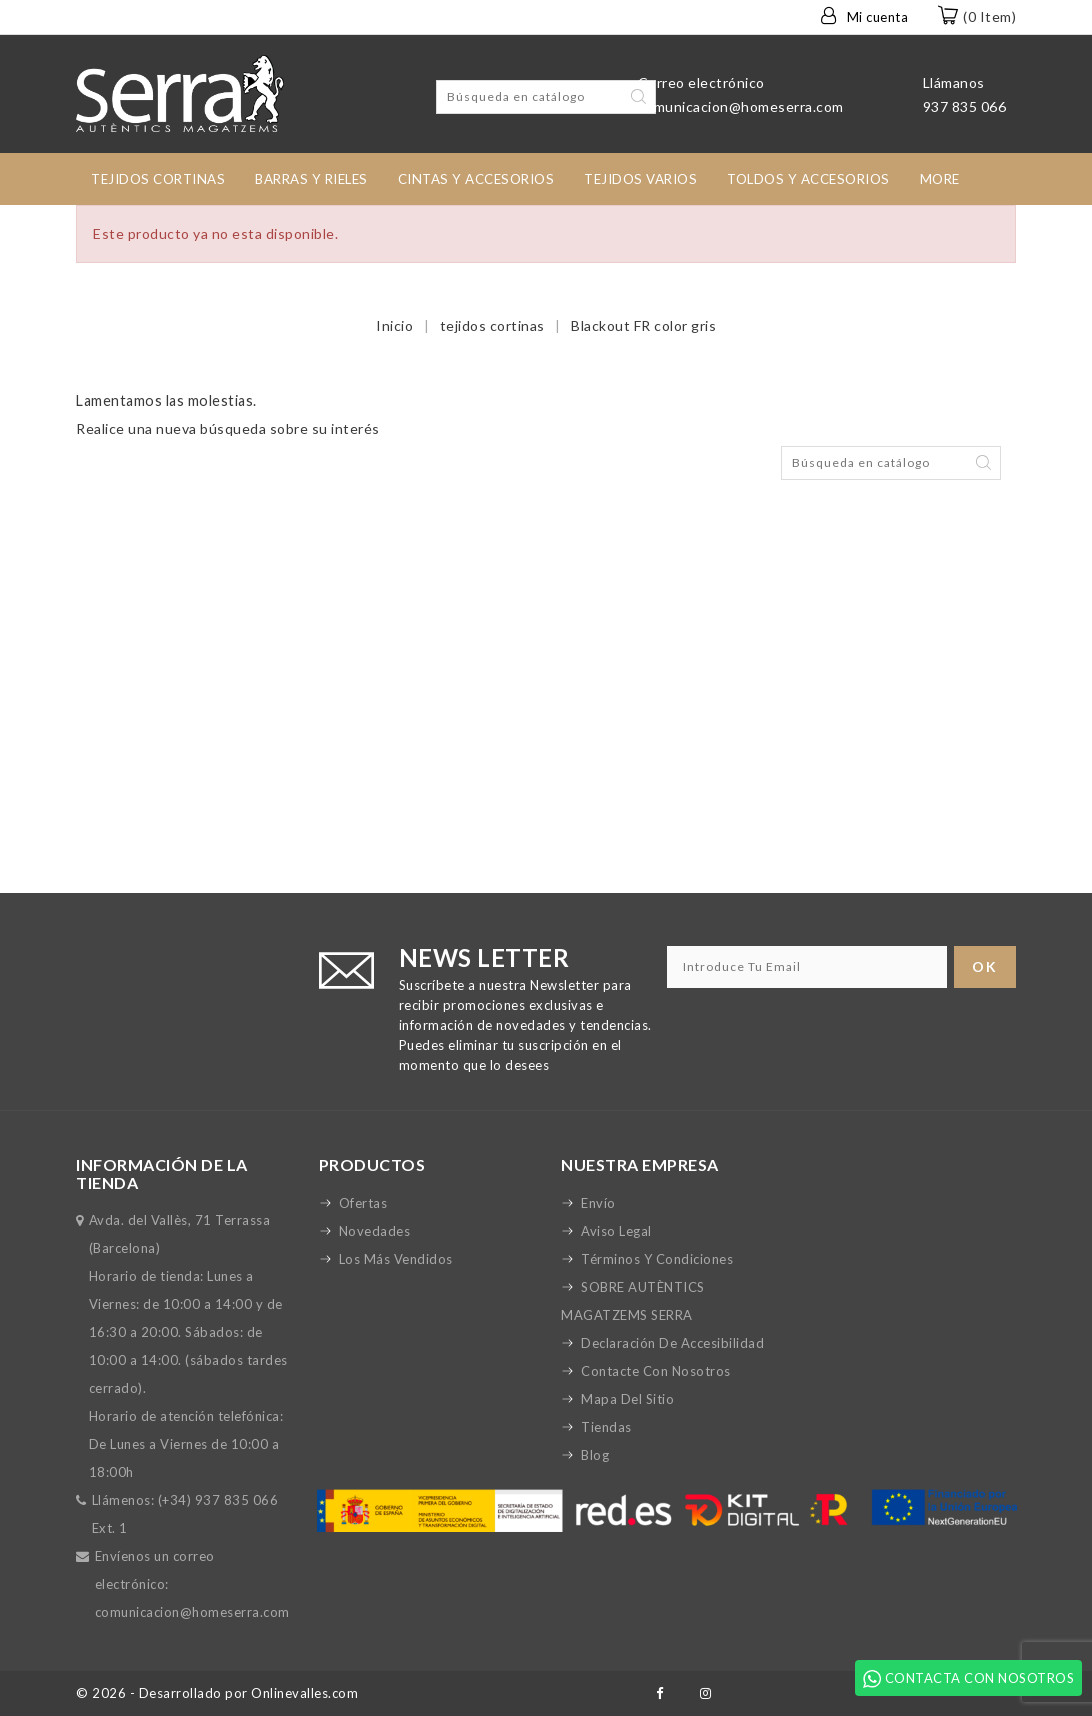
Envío (598, 1203)
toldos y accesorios (808, 179)
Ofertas (363, 1203)
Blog (595, 1455)
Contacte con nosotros (656, 1371)
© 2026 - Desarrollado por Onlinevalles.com (217, 1693)
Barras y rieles (311, 179)
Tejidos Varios (640, 179)
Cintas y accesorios (476, 179)
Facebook (659, 1693)
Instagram (706, 1693)
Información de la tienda (162, 1173)
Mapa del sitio (627, 1399)
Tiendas (606, 1427)
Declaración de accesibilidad (672, 1343)
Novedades (375, 1231)
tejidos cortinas (158, 179)
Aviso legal (616, 1231)
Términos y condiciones (657, 1259)
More (940, 179)
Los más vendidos (396, 1259)
